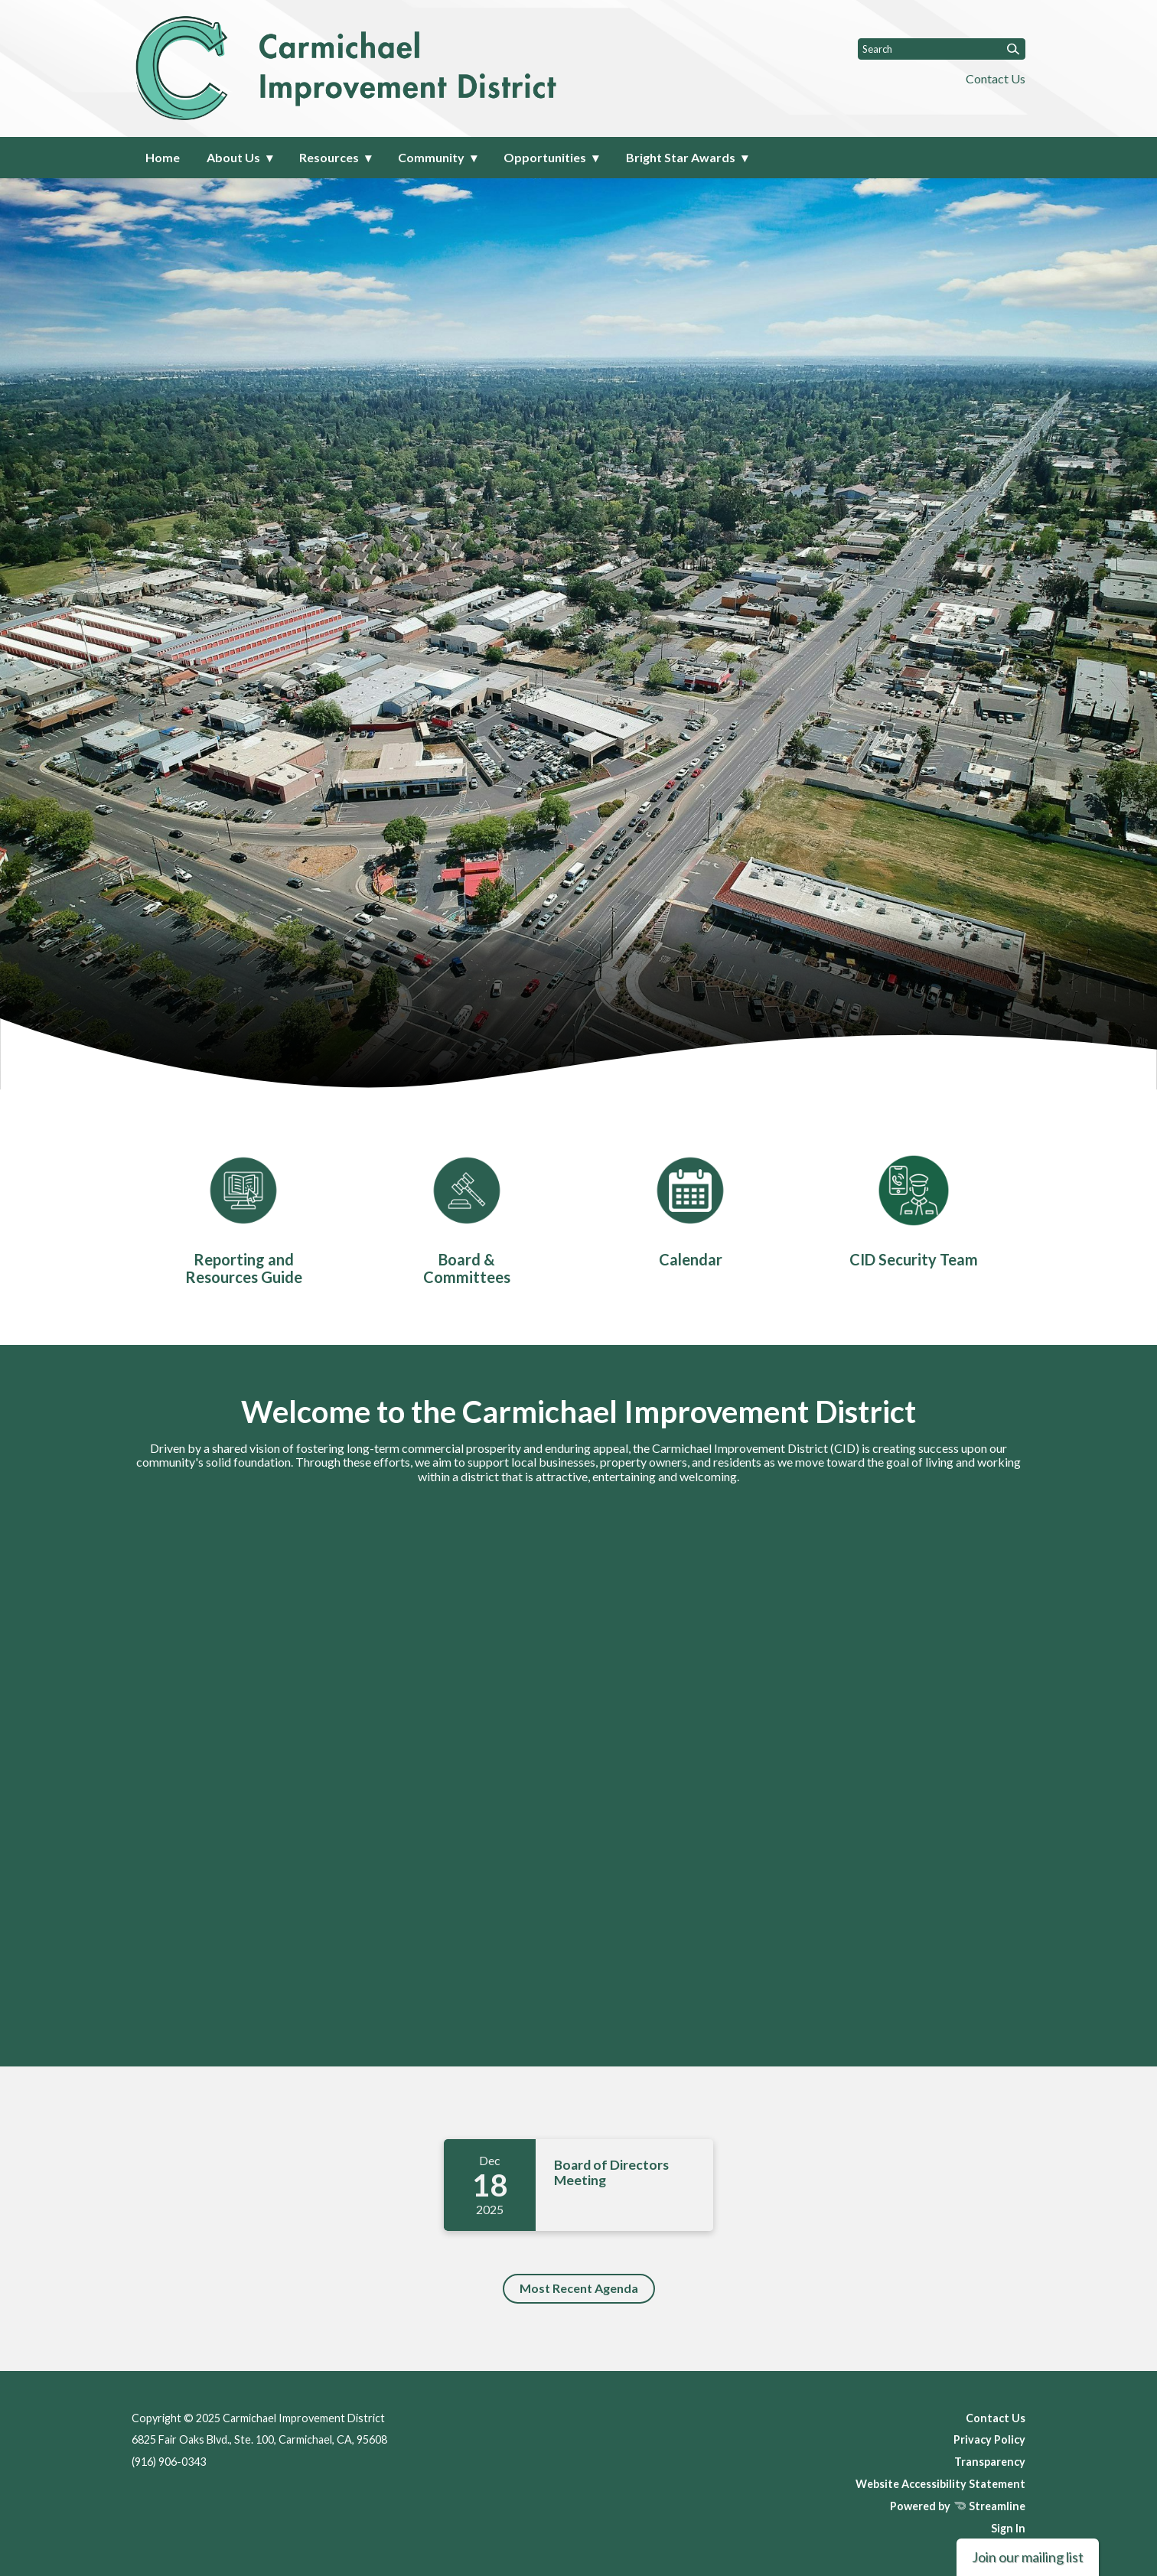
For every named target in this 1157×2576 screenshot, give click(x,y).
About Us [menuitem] (233, 157)
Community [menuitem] (431, 157)
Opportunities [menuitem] (545, 157)
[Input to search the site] (941, 49)
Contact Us (995, 78)
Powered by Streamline (957, 2505)
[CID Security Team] (913, 1208)
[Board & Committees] (466, 1217)
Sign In (1008, 2528)
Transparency (989, 2461)
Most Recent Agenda (579, 2288)
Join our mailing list (1028, 2556)
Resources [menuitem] (329, 157)
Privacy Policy (989, 2439)
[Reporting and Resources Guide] (243, 1217)
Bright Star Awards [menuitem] (680, 157)
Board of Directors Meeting (611, 2172)
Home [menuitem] (162, 157)
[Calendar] (690, 1208)
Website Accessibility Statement (940, 2483)
